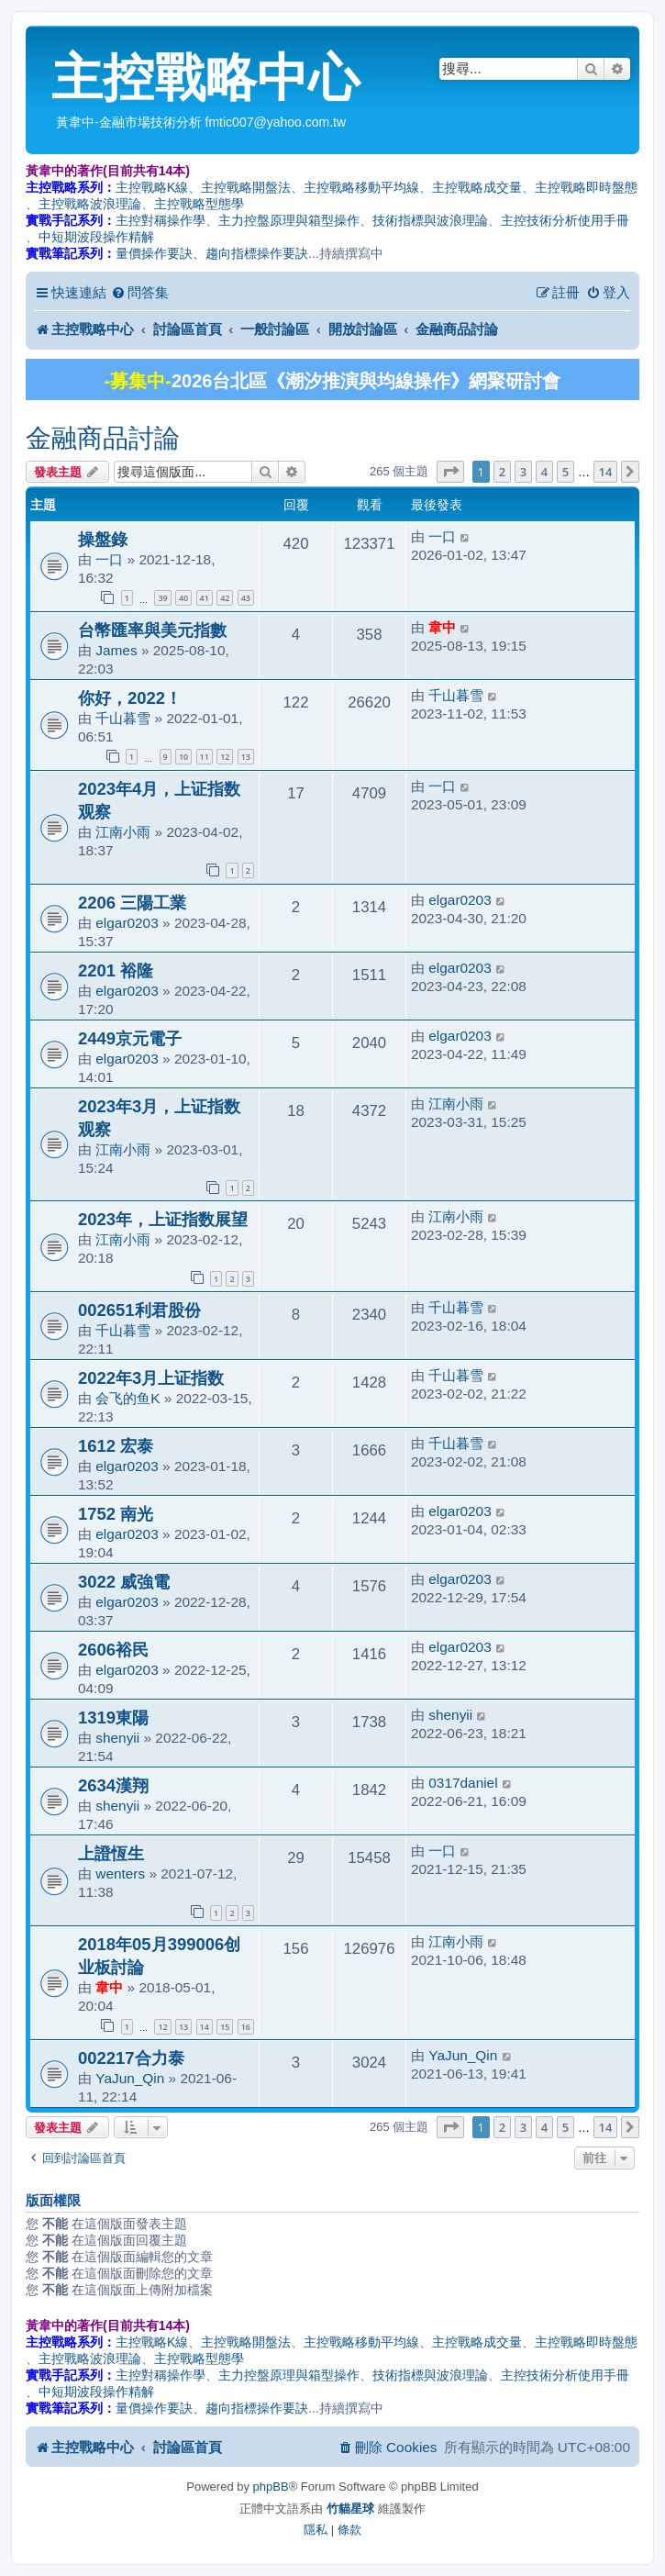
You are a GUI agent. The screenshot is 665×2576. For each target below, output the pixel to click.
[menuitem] (140, 292)
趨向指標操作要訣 (256, 253)
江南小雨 (122, 832)
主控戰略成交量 (477, 187)
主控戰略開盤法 (246, 187)
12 (224, 757)
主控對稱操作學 (160, 220)
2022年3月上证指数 (151, 1378)
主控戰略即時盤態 (586, 187)
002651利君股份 (139, 1310)
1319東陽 (113, 1717)
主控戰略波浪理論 (90, 203)
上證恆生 (111, 1853)
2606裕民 (113, 1649)
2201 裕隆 (115, 970)
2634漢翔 (113, 1785)
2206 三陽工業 (132, 902)
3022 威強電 (124, 1581)
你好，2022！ (130, 698)
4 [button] (544, 471)
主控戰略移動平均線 (361, 187)
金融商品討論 (103, 438)
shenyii (117, 1737)
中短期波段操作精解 (96, 236)
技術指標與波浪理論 (430, 220)
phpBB (271, 2486)
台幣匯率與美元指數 (152, 630)
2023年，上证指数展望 (163, 1219)
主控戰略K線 (152, 187)
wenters (120, 1873)
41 (204, 598)
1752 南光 (115, 1513)
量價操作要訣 (154, 253)
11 (204, 757)
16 (245, 2027)
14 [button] (606, 471)
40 (183, 598)
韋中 (442, 627)
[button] (450, 472)
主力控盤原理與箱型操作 (289, 220)
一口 (109, 559)
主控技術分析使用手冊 (565, 220)
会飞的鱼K (127, 1398)
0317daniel (462, 1782)
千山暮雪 (122, 718)
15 (224, 2027)
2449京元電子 (130, 1038)
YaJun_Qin (129, 2078)
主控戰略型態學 (199, 203)
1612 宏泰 (115, 1445)
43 (245, 598)
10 (183, 757)
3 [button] (523, 471)
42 (224, 598)
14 (204, 2027)
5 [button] (565, 471)
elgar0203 (126, 923)
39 (162, 598)
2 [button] (502, 471)
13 (245, 757)
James (116, 650)
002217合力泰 (131, 2058)
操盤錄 (102, 539)
